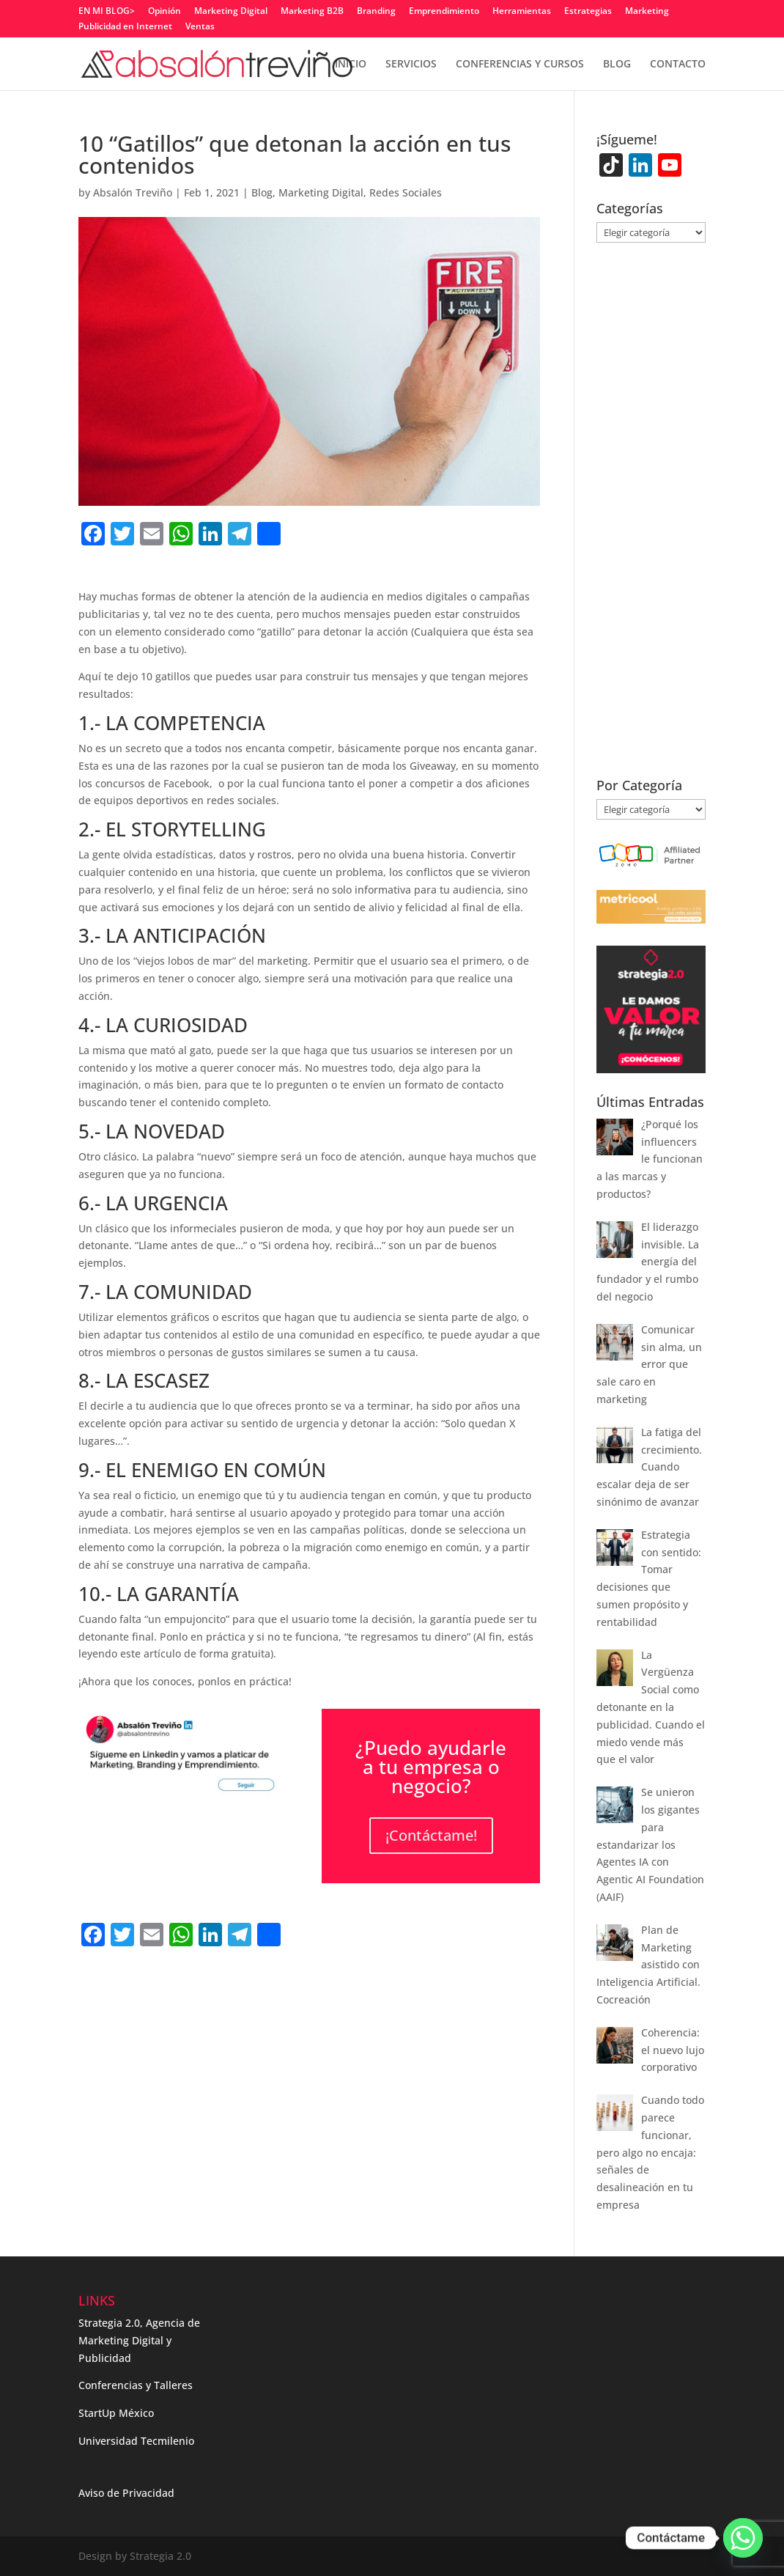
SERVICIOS (411, 64)
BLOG (617, 64)
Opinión (164, 12)
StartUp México (116, 2413)
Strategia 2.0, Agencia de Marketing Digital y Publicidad (139, 2340)
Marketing (647, 12)
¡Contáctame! (431, 1835)
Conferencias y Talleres (135, 2385)
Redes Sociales (405, 192)
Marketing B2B (312, 12)
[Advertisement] (249, 1983)
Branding (376, 12)
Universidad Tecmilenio (136, 2441)
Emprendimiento (444, 12)
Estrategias (588, 12)
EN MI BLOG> (106, 12)
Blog (262, 192)
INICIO (350, 64)
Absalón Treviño (132, 192)
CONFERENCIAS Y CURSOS (520, 64)
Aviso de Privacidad (126, 2493)
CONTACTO (678, 64)
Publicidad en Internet (125, 27)
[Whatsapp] (743, 2538)
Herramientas (521, 12)
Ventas (200, 27)
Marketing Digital (230, 12)
